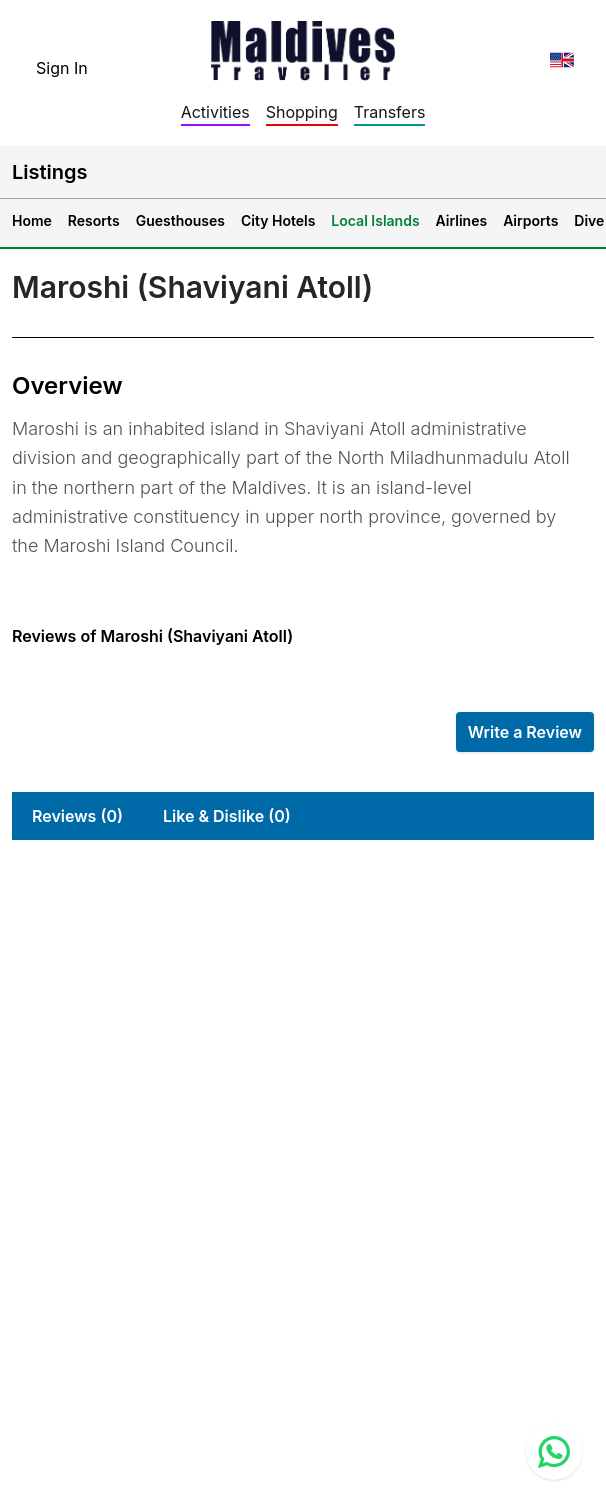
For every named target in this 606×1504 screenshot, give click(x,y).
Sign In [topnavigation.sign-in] (62, 68)
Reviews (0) (77, 816)
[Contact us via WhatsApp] (554, 1452)
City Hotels (278, 220)
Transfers (390, 112)
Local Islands (375, 220)
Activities (215, 112)
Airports (530, 220)
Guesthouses (180, 220)
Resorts (94, 220)
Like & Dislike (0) (227, 816)
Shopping (302, 112)
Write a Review (525, 732)
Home (32, 220)
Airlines (462, 220)
